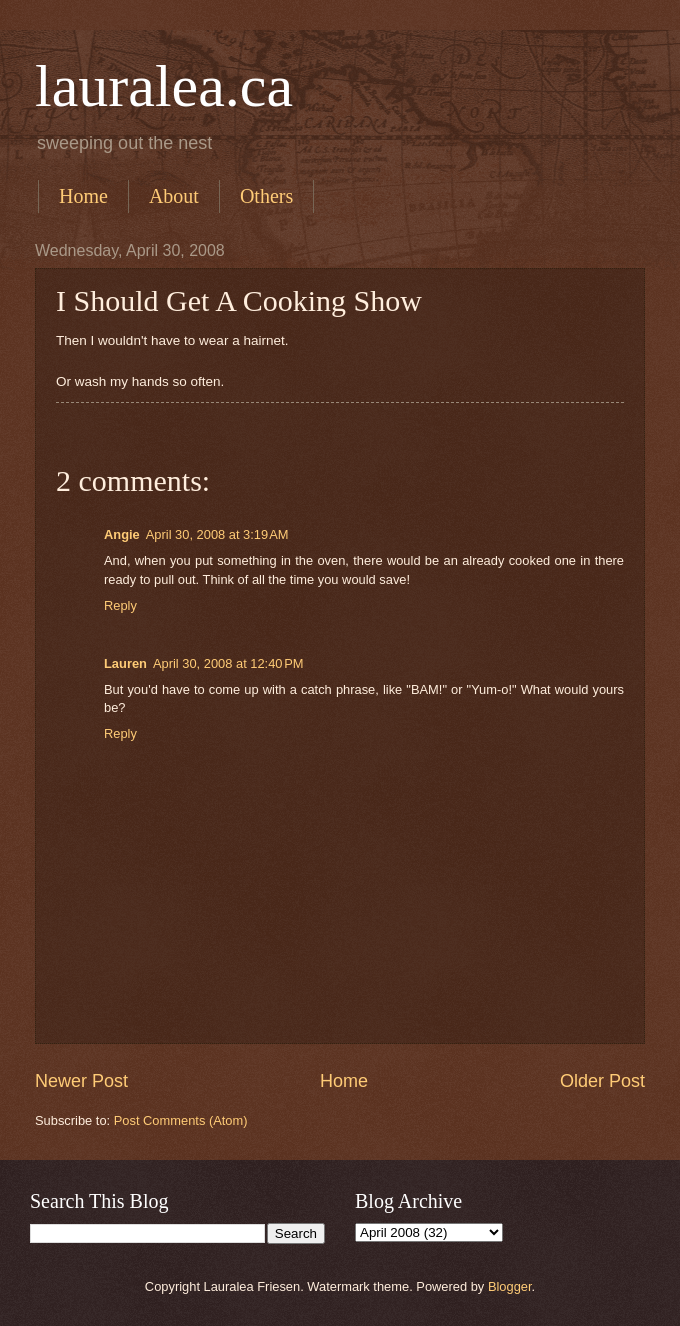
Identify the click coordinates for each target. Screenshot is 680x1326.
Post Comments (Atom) (181, 1120)
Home (83, 196)
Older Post (602, 1081)
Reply (120, 605)
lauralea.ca (164, 86)
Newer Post (81, 1081)
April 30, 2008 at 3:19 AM (217, 534)
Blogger (510, 1286)
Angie (122, 534)
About (174, 196)
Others (266, 196)
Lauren (125, 663)
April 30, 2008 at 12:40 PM (228, 663)
